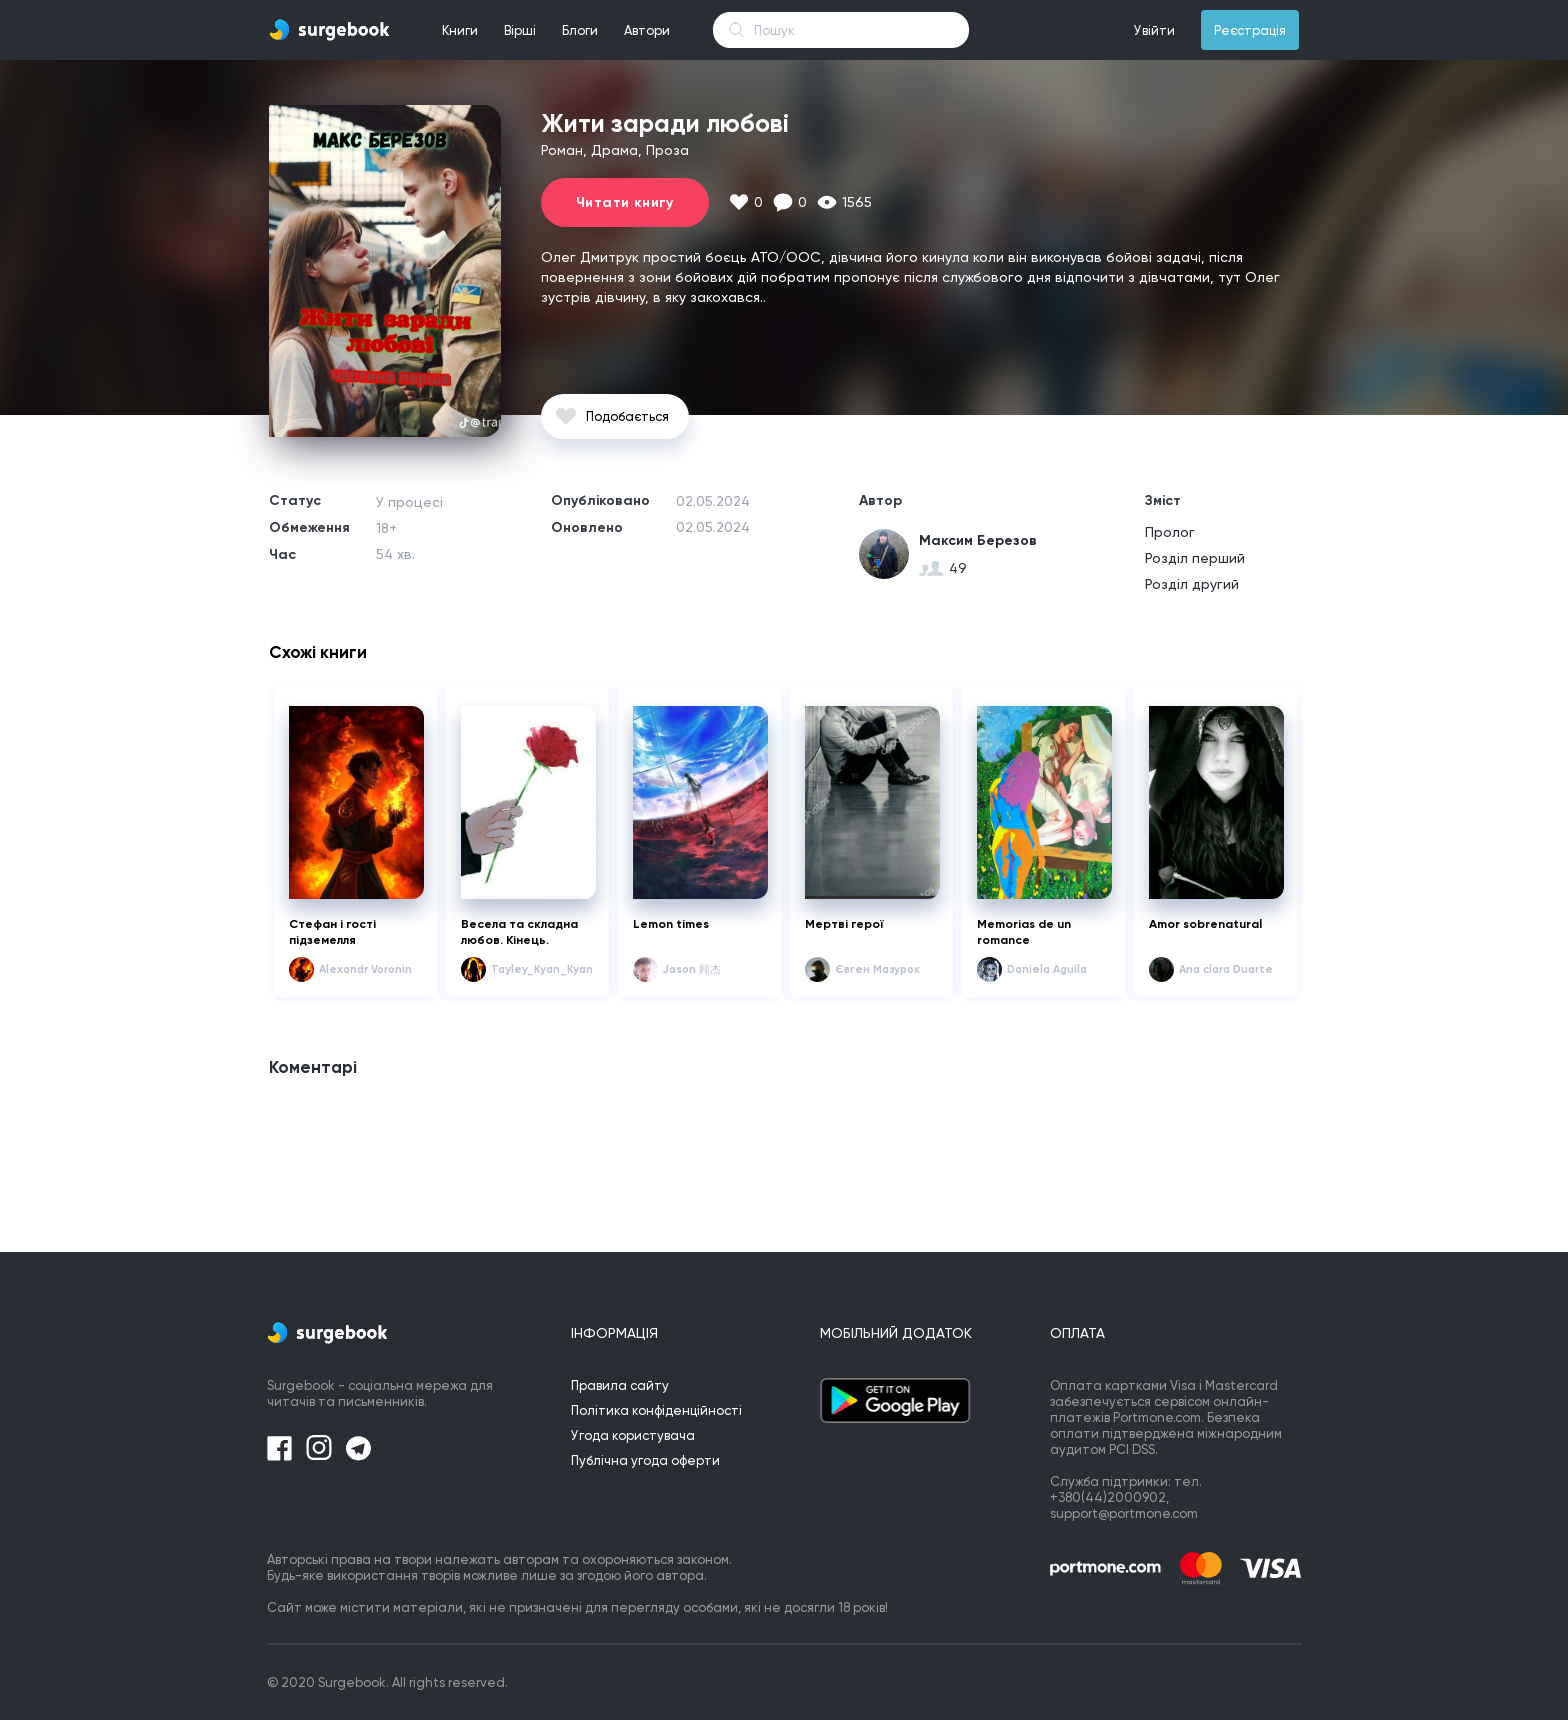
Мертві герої (844, 924)
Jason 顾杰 (692, 969)
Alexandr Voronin (365, 969)
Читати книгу (625, 202)
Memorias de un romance (1024, 932)
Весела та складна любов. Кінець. (519, 932)
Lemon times (671, 924)
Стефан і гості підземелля (332, 932)
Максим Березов (978, 540)
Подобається (627, 416)
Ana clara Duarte (1226, 969)
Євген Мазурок (877, 969)
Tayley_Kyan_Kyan (542, 969)
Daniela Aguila (1047, 969)
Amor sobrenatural (1205, 924)
